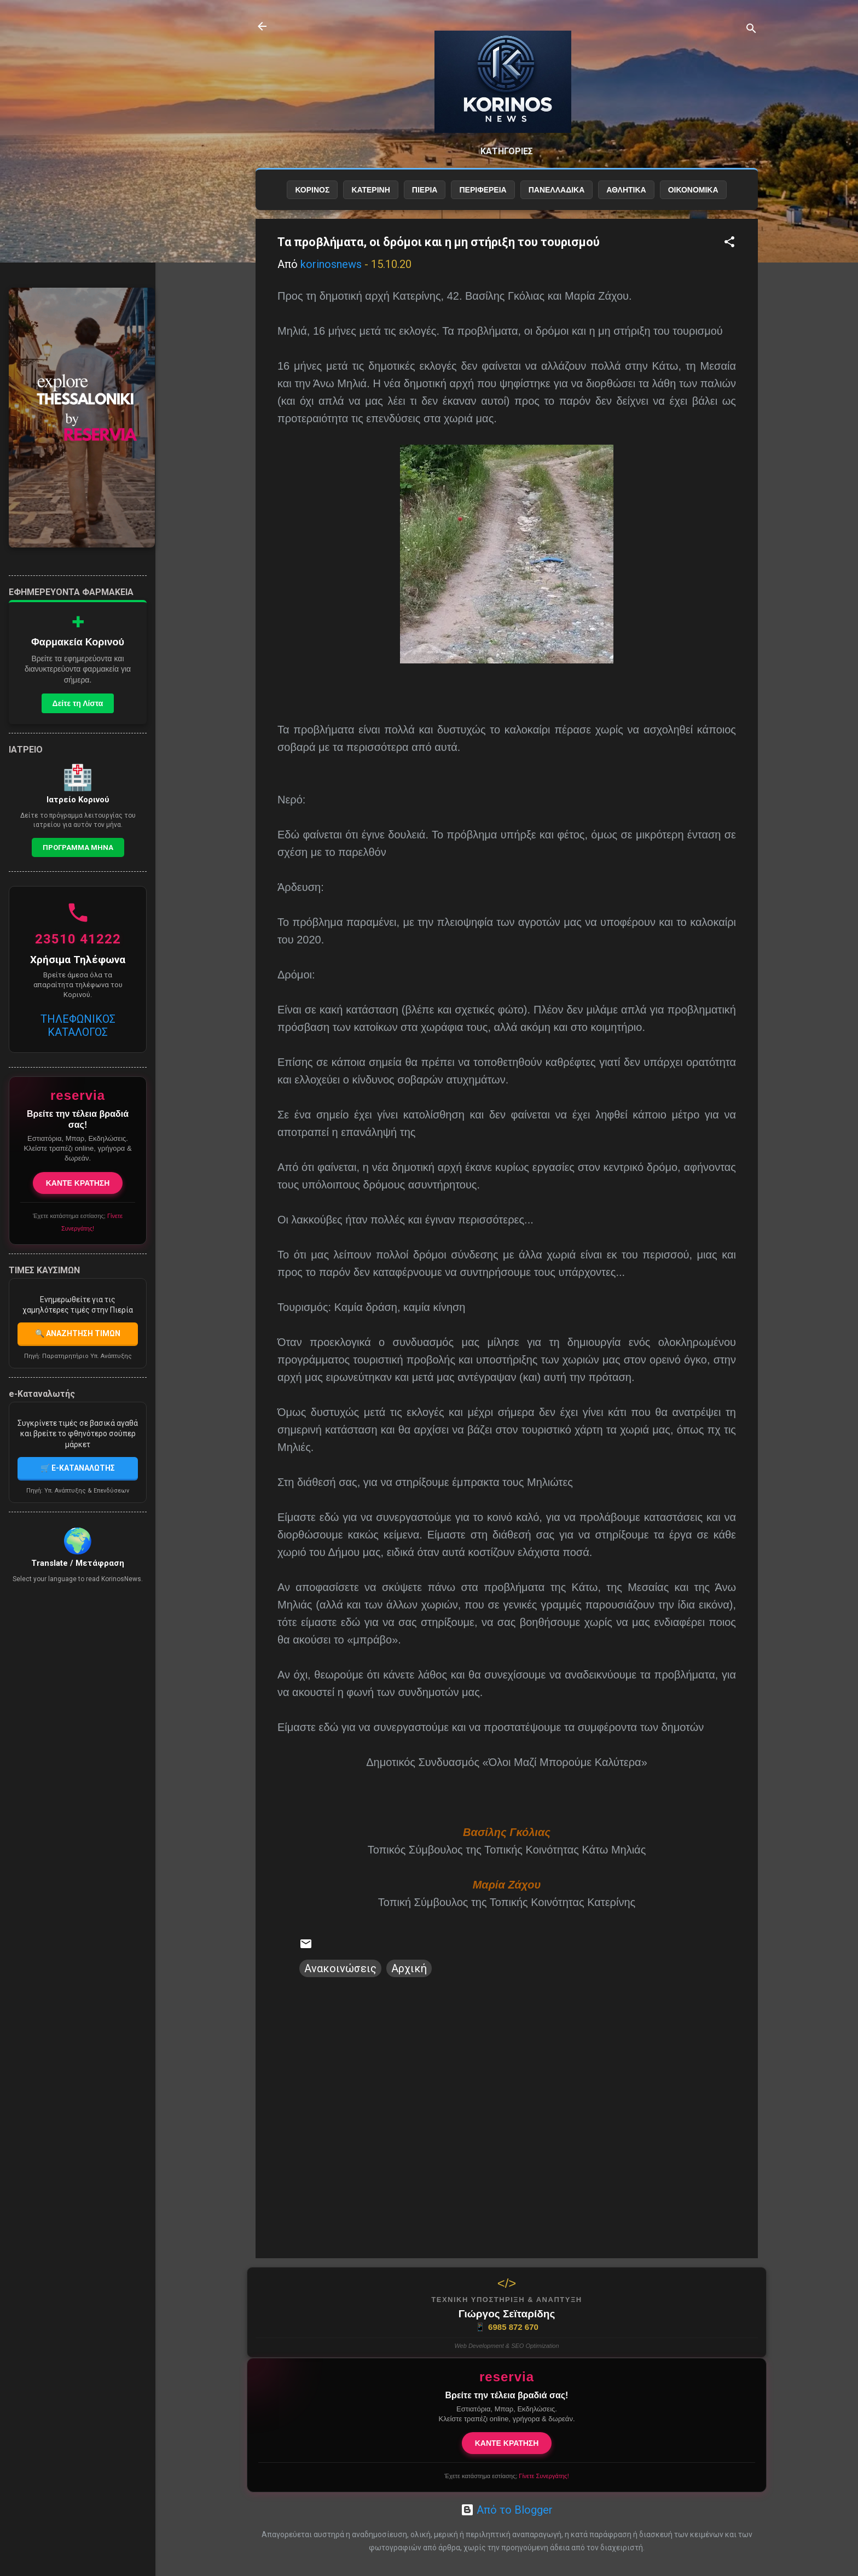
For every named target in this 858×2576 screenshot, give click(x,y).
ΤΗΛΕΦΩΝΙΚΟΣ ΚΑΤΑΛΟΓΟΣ (77, 1025)
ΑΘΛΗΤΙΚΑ (626, 189)
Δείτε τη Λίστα (78, 703)
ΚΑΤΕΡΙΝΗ (370, 189)
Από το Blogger (507, 2509)
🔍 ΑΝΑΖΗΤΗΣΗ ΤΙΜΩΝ (77, 1333)
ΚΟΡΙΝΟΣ (312, 189)
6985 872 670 (506, 2327)
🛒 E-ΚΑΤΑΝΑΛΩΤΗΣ (77, 1468)
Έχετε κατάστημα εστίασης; (506, 2476)
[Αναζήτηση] (751, 29)
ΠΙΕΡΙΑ (425, 189)
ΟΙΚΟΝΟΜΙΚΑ (693, 189)
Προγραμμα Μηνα (78, 847)
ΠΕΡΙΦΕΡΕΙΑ (482, 189)
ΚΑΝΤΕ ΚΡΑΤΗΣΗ (507, 2443)
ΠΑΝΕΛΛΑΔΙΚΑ (557, 189)
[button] (729, 243)
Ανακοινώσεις (340, 1968)
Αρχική (409, 1968)
